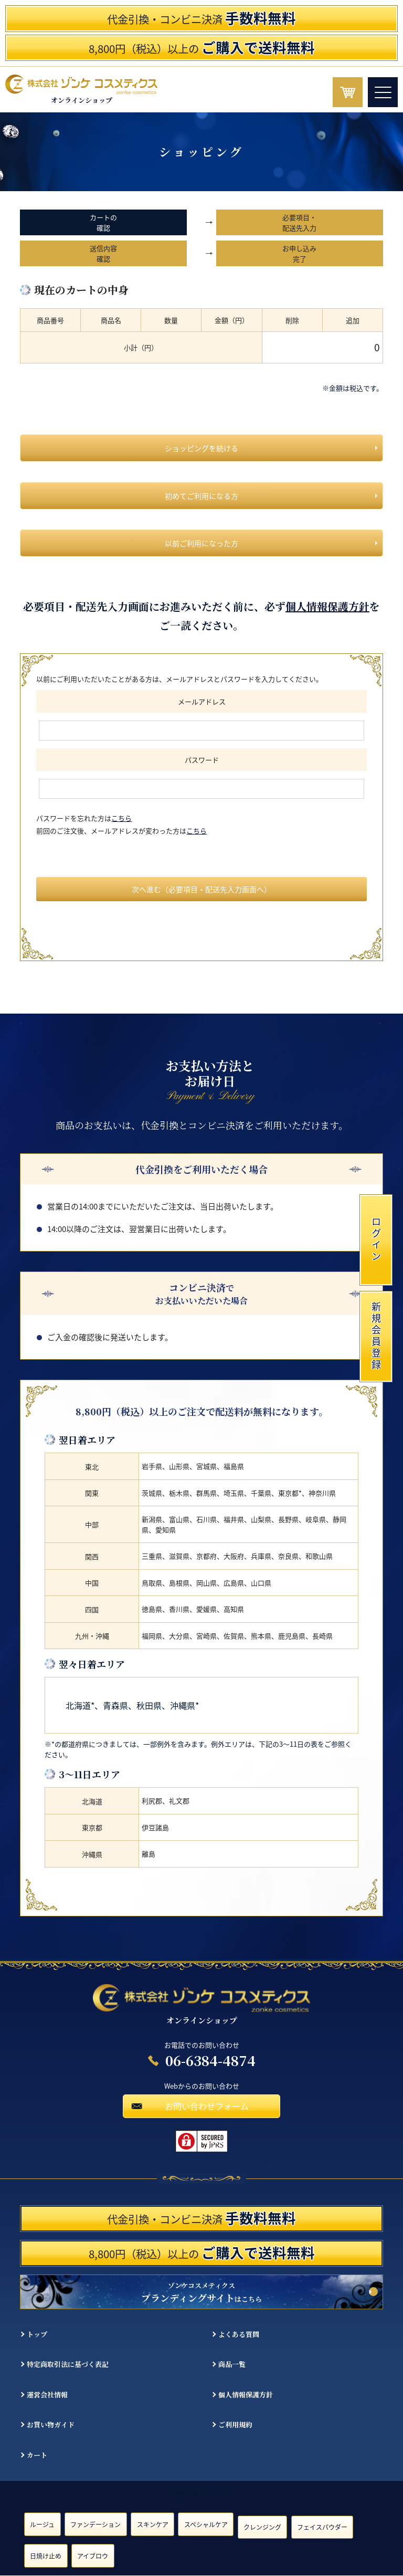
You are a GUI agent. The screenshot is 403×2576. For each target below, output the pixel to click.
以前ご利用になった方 (201, 543)
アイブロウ (92, 2556)
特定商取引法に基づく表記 (68, 2365)
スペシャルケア (206, 2524)
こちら (121, 818)
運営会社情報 (47, 2395)
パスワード (202, 760)
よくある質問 (238, 2334)
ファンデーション (95, 2524)
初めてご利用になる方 (201, 496)
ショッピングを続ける (201, 448)
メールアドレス (202, 701)
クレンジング (262, 2527)
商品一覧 (232, 2365)
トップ (37, 2334)
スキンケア (152, 2524)
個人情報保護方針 (327, 606)
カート (37, 2455)
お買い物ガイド (51, 2424)
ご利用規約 (235, 2424)
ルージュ (42, 2524)
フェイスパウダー (322, 2527)
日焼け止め (45, 2556)
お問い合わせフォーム (207, 2106)
